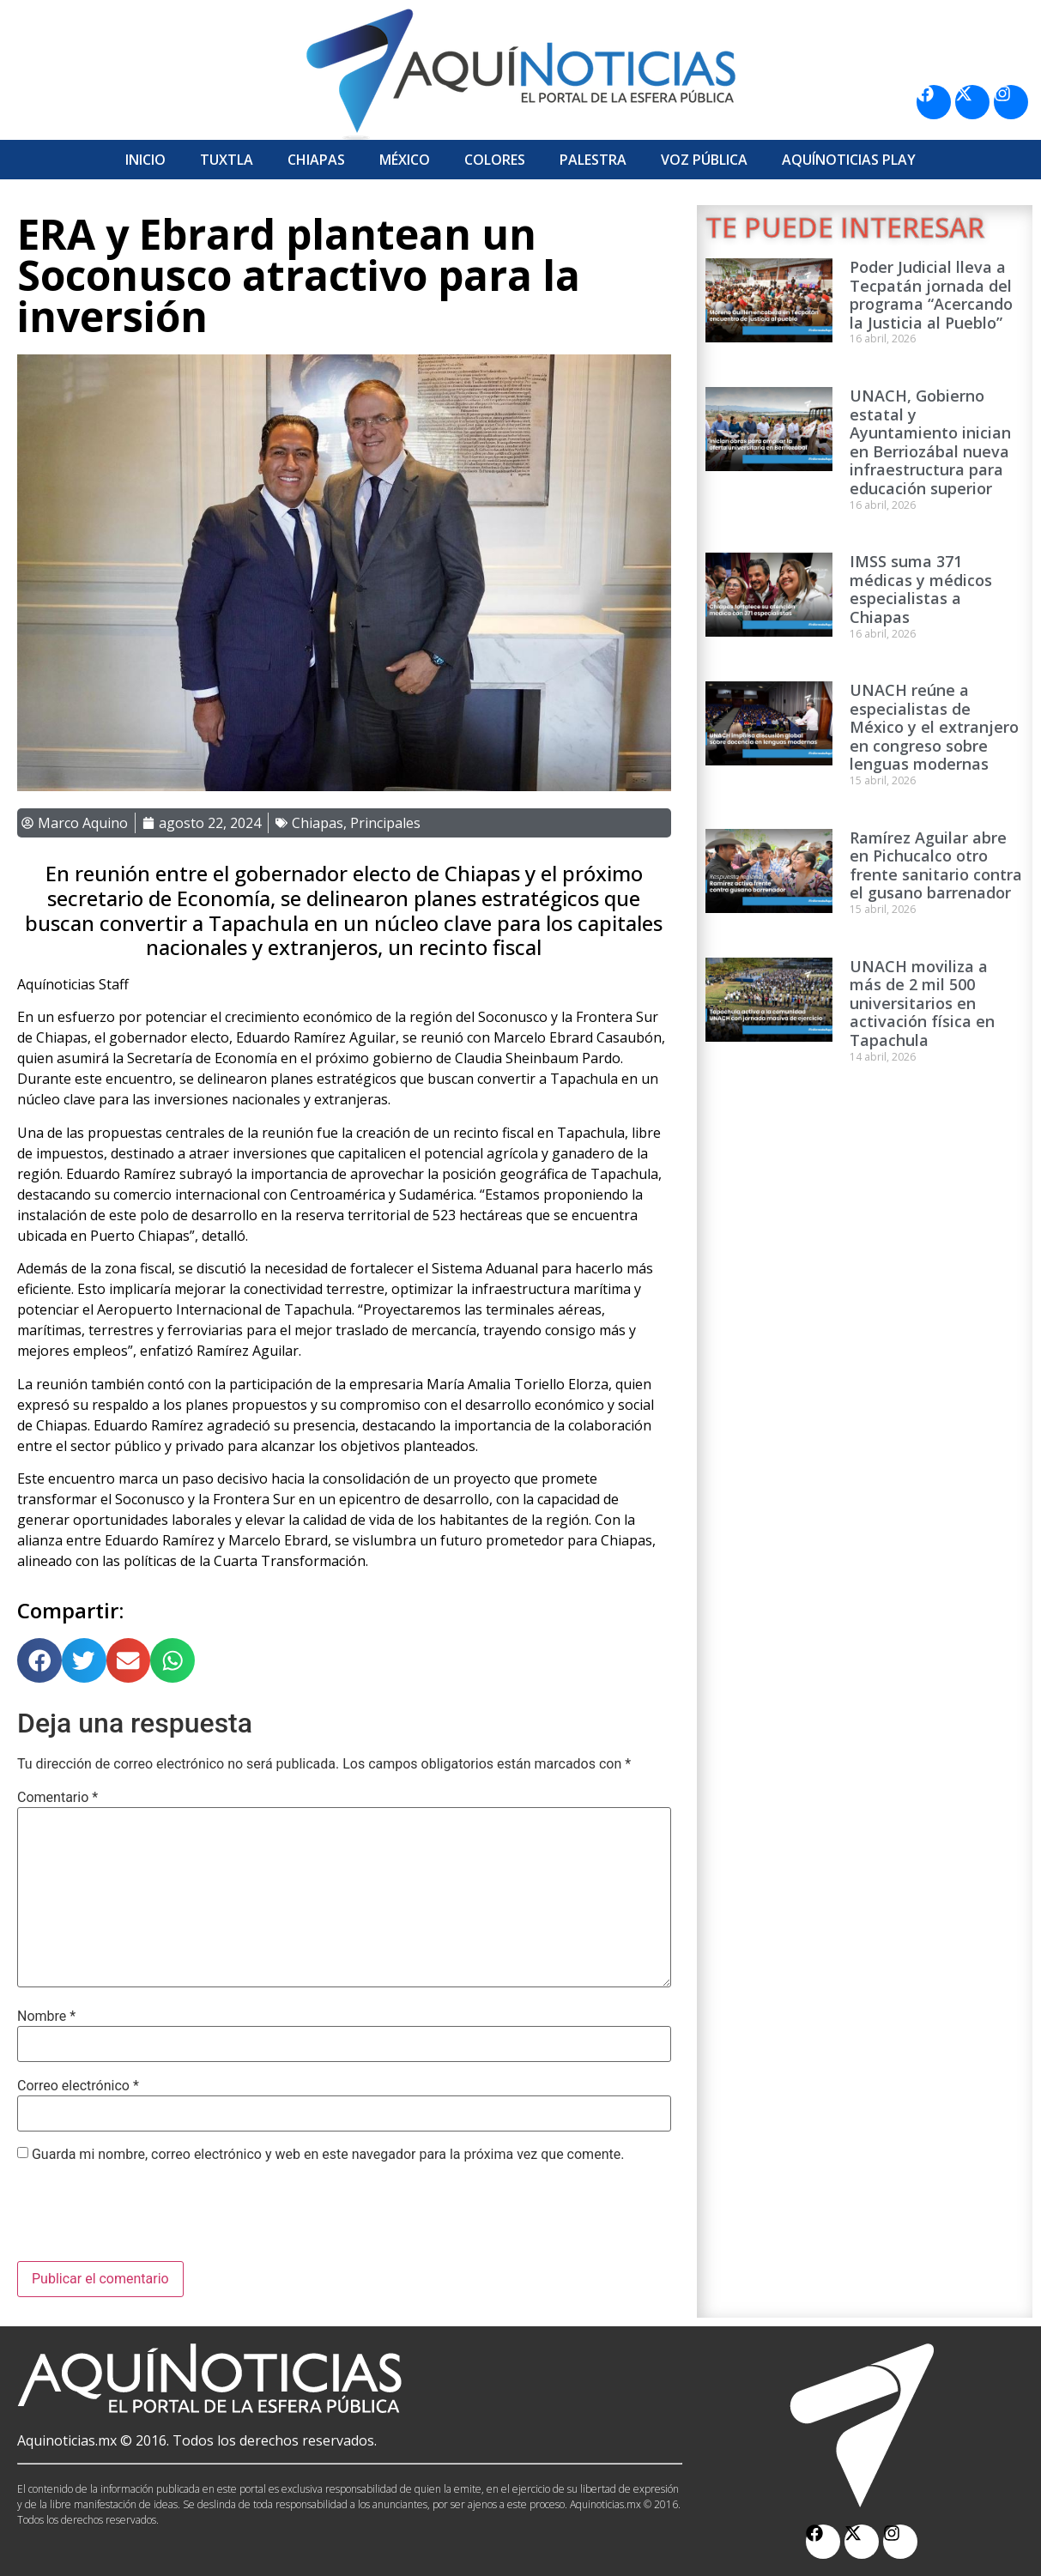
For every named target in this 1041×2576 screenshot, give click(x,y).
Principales (385, 822)
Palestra (593, 159)
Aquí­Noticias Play (849, 159)
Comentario (57, 1798)
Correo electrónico (78, 2086)
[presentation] (147, 2219)
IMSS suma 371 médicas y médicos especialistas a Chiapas (921, 589)
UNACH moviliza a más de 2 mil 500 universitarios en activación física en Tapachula (922, 1003)
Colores (494, 159)
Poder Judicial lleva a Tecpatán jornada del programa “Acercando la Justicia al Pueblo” (931, 295)
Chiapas (316, 159)
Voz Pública (704, 159)
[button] (39, 1660)
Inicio (145, 159)
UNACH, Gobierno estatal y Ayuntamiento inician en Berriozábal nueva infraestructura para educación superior (930, 442)
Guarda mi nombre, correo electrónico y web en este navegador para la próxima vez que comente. (328, 2155)
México (404, 159)
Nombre (46, 2016)
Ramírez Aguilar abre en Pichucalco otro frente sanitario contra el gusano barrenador (936, 865)
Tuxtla (226, 159)
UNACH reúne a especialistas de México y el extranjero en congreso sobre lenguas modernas (934, 727)
